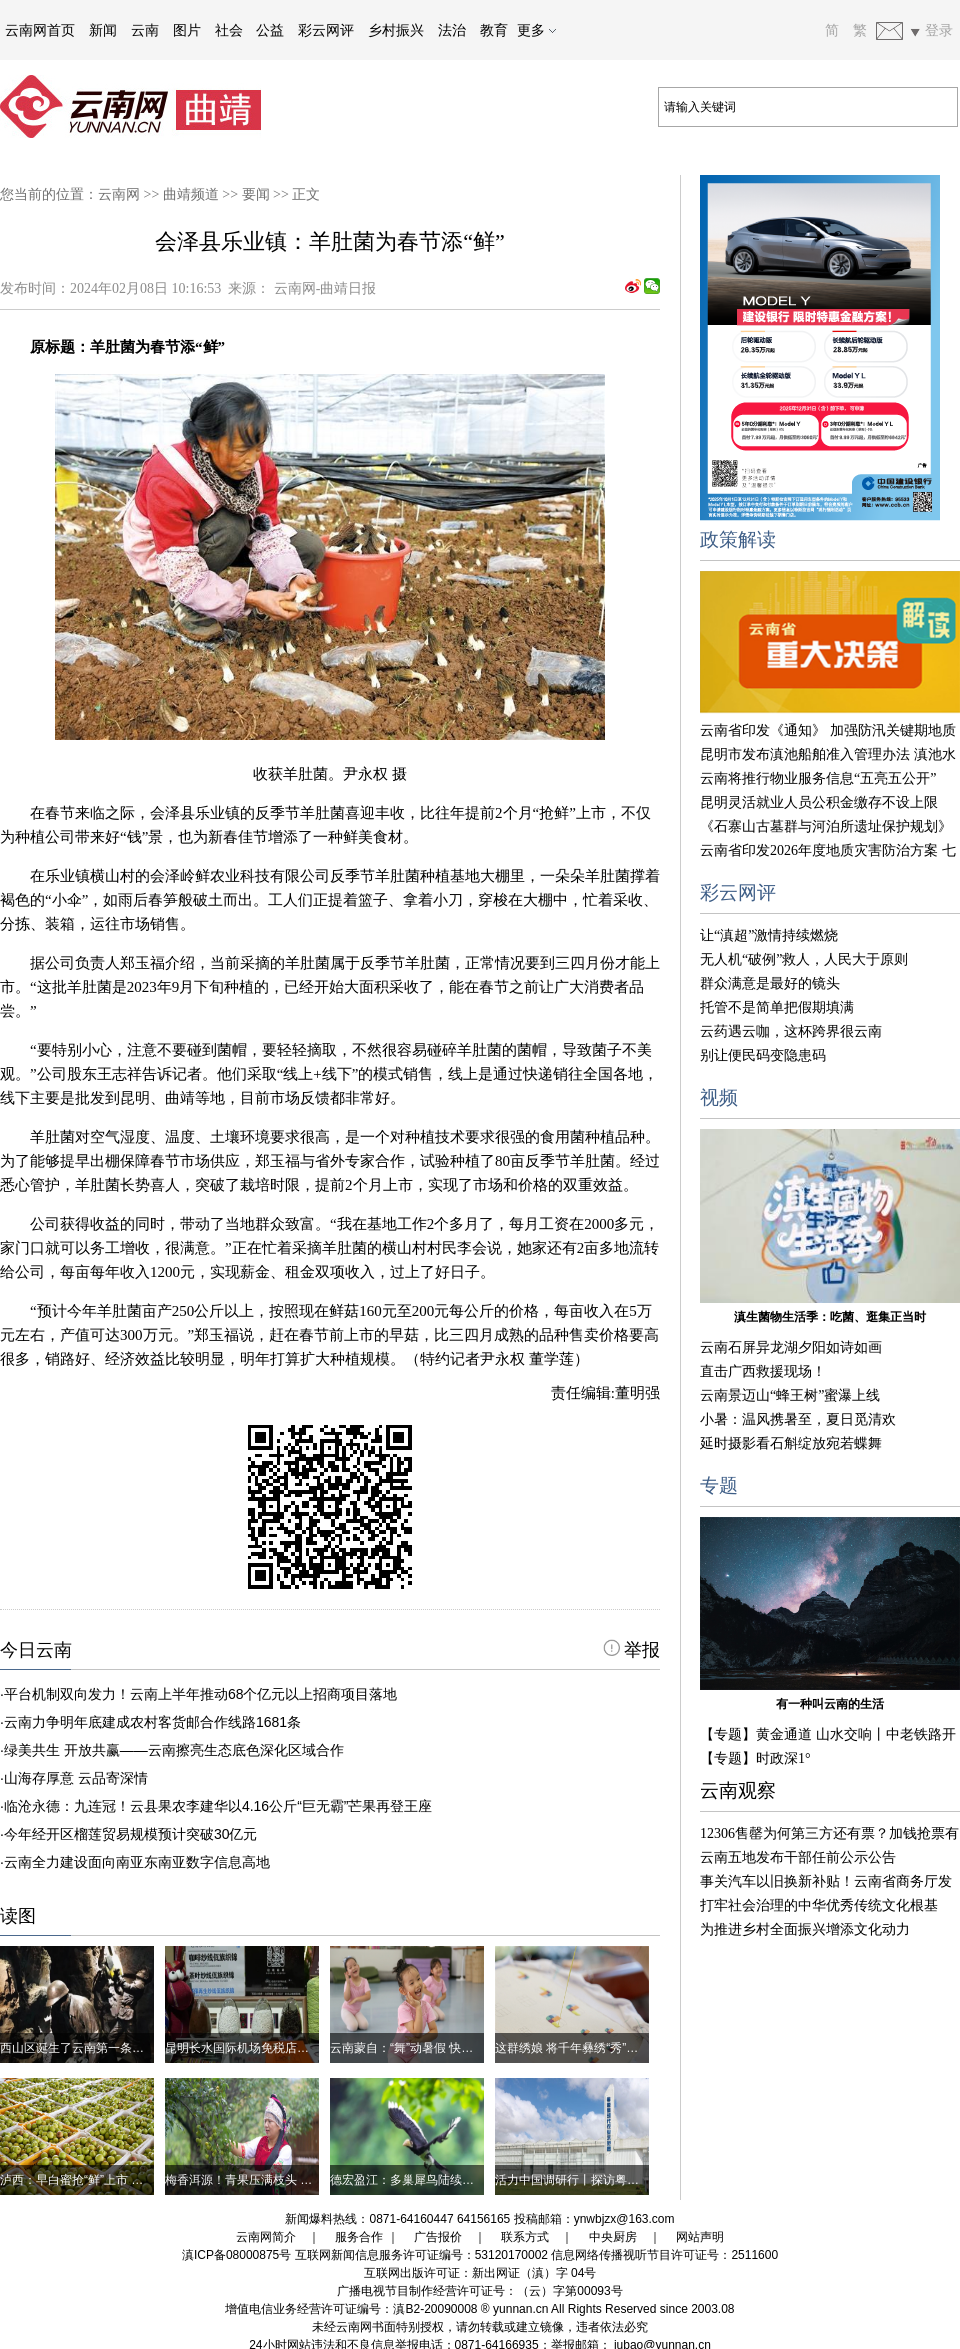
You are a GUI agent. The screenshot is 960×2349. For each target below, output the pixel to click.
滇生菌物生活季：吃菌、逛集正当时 (830, 1317)
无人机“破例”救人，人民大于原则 (804, 959)
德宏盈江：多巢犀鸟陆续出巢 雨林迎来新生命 (451, 2180)
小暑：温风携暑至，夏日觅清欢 (798, 1419)
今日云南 (36, 1650)
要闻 (256, 194)
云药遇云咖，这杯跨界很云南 (791, 1031)
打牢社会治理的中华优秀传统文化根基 (819, 1905)
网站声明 (700, 2237)
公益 (270, 30)
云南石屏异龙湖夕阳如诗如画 (791, 1347)
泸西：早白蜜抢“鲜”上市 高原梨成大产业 (107, 2180)
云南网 (119, 194)
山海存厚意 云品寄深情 (76, 1778)
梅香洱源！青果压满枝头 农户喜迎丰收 (268, 2180)
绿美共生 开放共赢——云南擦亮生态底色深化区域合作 (174, 1750)
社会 (229, 30)
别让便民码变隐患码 (763, 1055)
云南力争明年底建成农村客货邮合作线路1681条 (152, 1722)
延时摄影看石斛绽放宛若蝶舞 (791, 1443)
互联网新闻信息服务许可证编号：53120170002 (421, 2255)
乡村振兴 (396, 30)
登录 (939, 30)
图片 (187, 30)
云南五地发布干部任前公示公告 (798, 1857)
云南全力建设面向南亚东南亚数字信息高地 (137, 1862)
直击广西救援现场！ (763, 1371)
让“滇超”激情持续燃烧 (769, 935)
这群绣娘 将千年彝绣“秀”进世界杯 (584, 2048)
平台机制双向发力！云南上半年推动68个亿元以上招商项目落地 (201, 1694)
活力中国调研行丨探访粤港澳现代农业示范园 (615, 2180)
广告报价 (438, 2237)
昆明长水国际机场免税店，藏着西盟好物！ (279, 2048)
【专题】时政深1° (755, 1758)
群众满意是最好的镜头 (770, 983)
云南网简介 (266, 2237)
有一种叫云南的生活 (830, 1704)
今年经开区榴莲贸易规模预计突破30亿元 (131, 1834)
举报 (631, 1650)
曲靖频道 (191, 194)
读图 (18, 1916)
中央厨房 (613, 2237)
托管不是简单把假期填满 (777, 1007)
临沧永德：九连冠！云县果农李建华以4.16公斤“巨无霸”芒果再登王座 (218, 1806)
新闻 (103, 30)
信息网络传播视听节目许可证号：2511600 (664, 2255)
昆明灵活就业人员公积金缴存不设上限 (819, 802)
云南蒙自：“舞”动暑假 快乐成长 (413, 2048)
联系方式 (525, 2237)
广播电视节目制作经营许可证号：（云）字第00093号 (479, 2291)
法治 (452, 30)
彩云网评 (326, 30)
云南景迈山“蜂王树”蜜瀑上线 (790, 1395)
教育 (494, 30)
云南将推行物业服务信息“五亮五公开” (818, 778)
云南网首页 (40, 30)
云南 (145, 30)
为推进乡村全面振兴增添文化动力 (805, 1929)
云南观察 (738, 1790)
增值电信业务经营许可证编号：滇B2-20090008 (351, 2309)
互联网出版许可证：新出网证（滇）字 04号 (480, 2273)
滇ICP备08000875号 (236, 2255)
